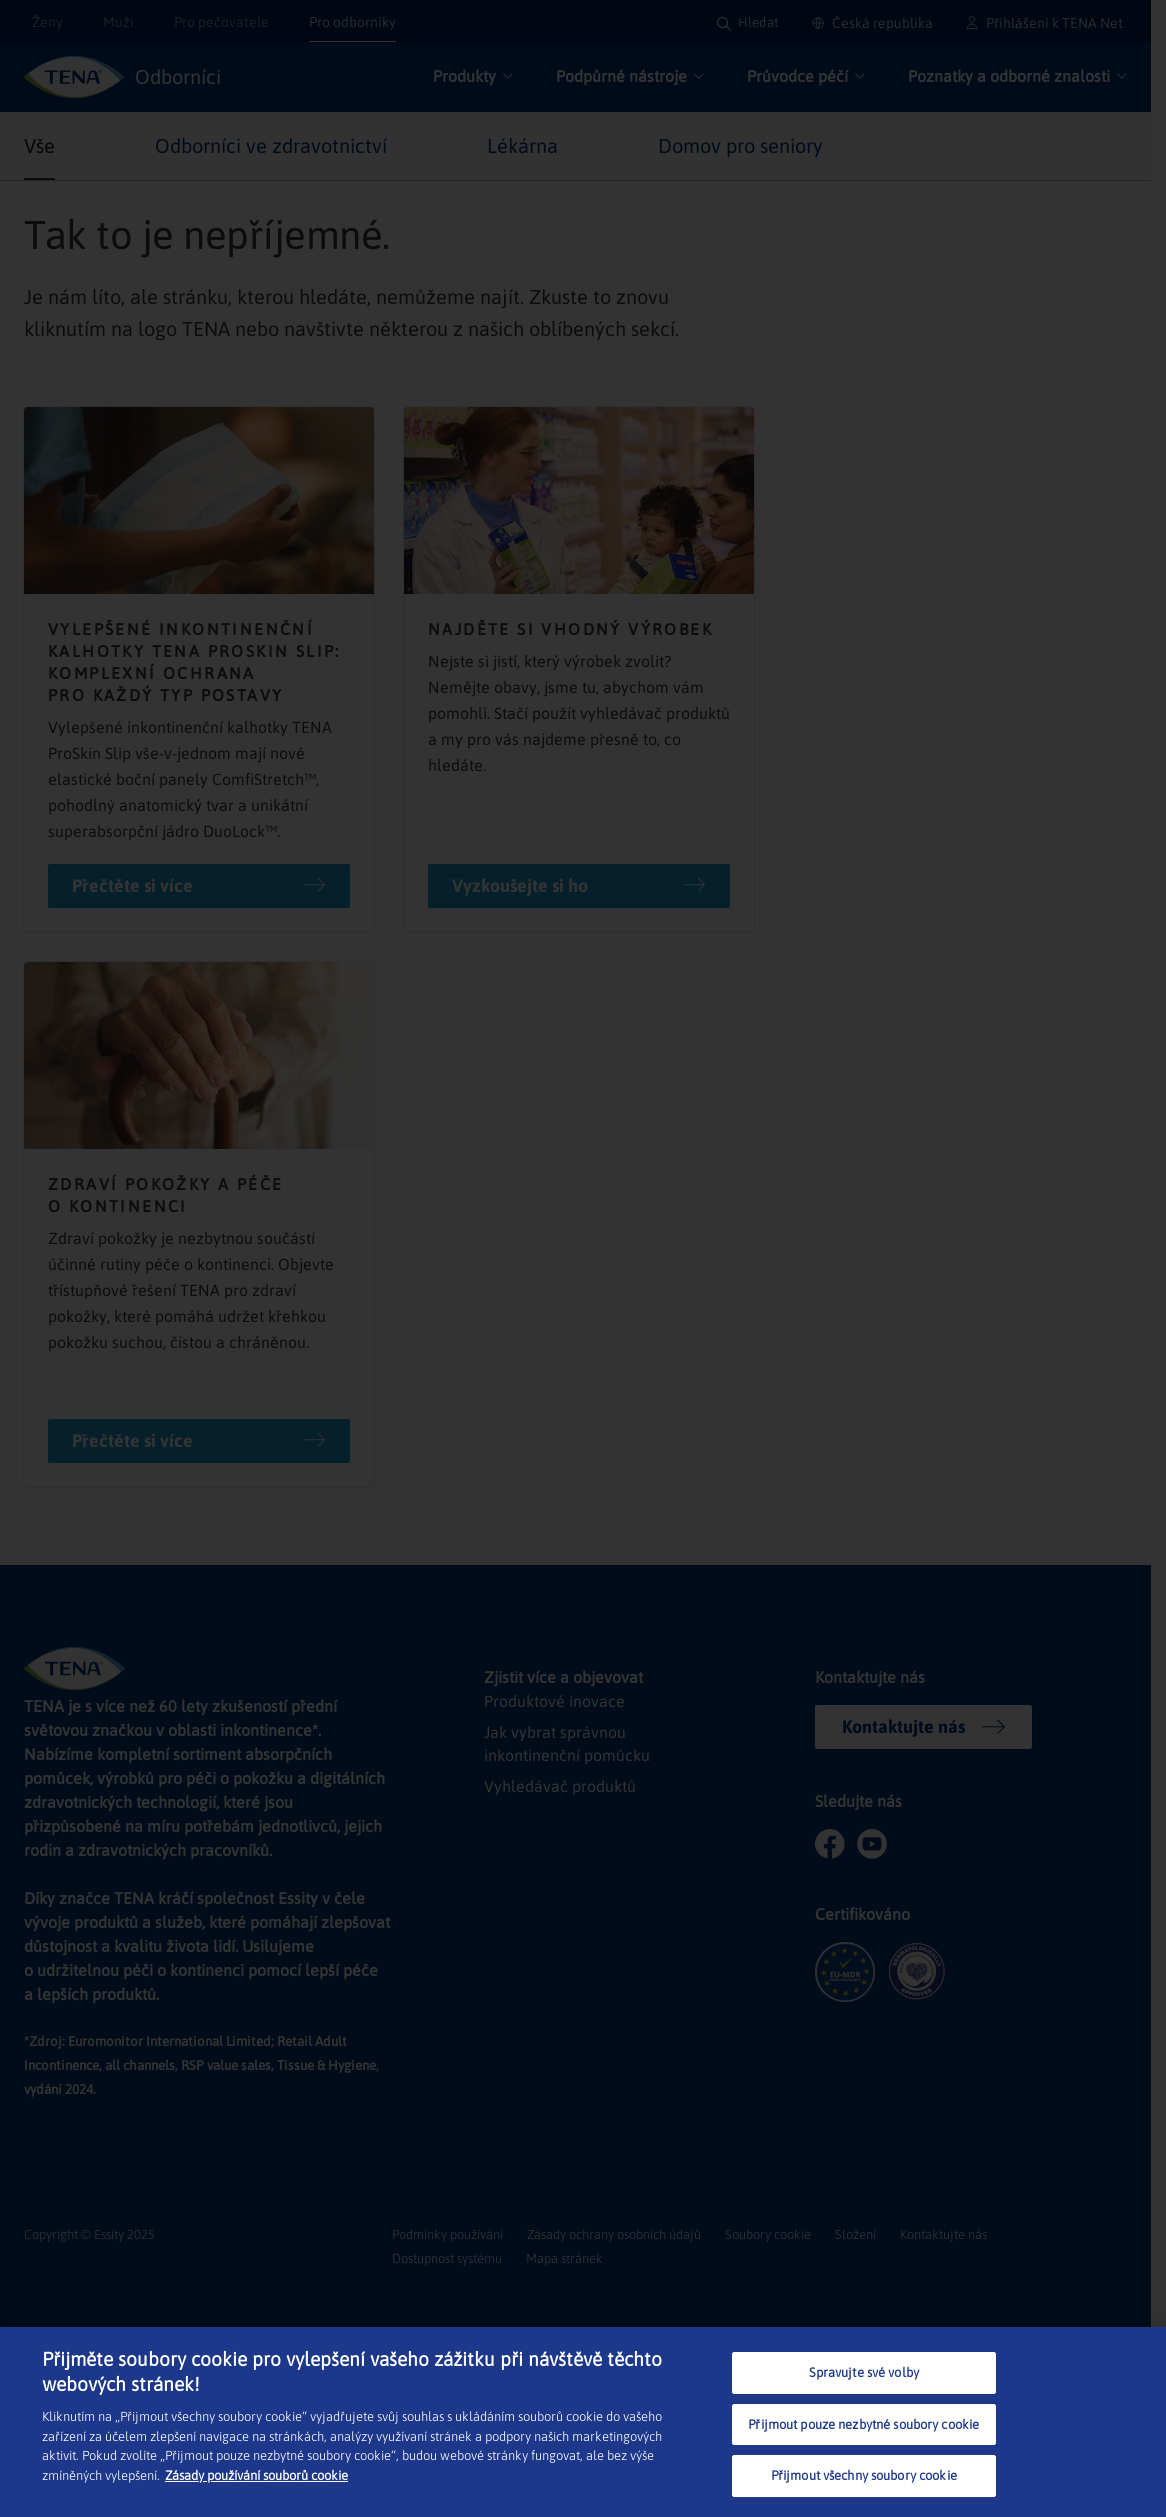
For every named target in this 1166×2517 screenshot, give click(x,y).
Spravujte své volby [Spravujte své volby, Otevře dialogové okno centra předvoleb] (864, 2372)
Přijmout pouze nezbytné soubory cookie (863, 2424)
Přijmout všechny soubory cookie (864, 2475)
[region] (583, 2422)
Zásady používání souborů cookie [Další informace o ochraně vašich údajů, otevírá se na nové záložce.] (256, 2475)
